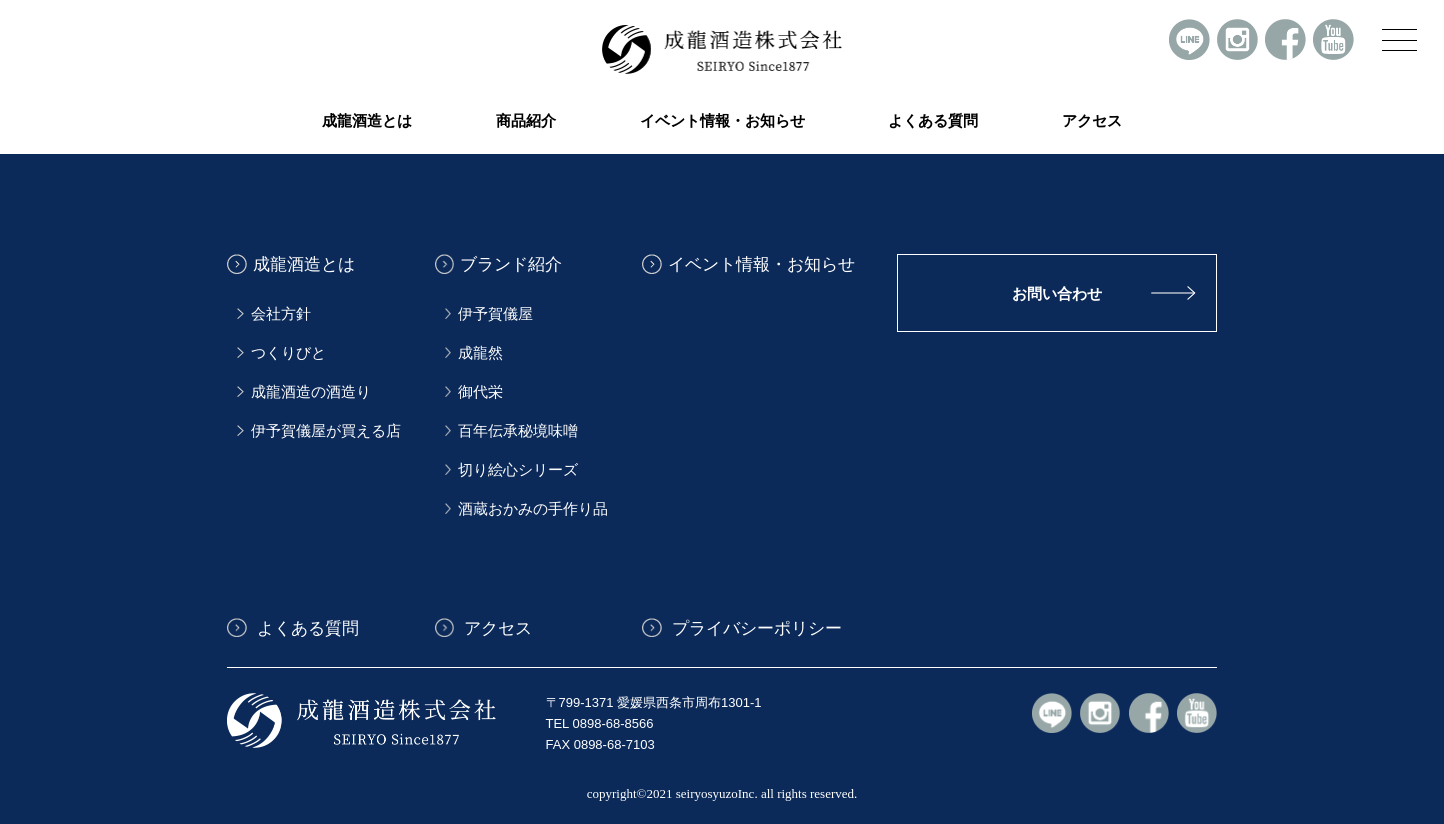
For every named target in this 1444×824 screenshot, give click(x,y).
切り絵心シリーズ (518, 470)
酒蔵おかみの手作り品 (533, 509)
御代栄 (480, 392)
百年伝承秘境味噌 (518, 431)
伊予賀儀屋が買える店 (326, 431)
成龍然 (480, 353)
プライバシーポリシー (755, 627)
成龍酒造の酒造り (311, 392)
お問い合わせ (1057, 293)
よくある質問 (933, 121)
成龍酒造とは (304, 264)
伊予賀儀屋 (495, 314)
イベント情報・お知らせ (722, 121)
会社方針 (281, 314)
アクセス (1092, 121)
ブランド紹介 (511, 264)
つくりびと (288, 353)
